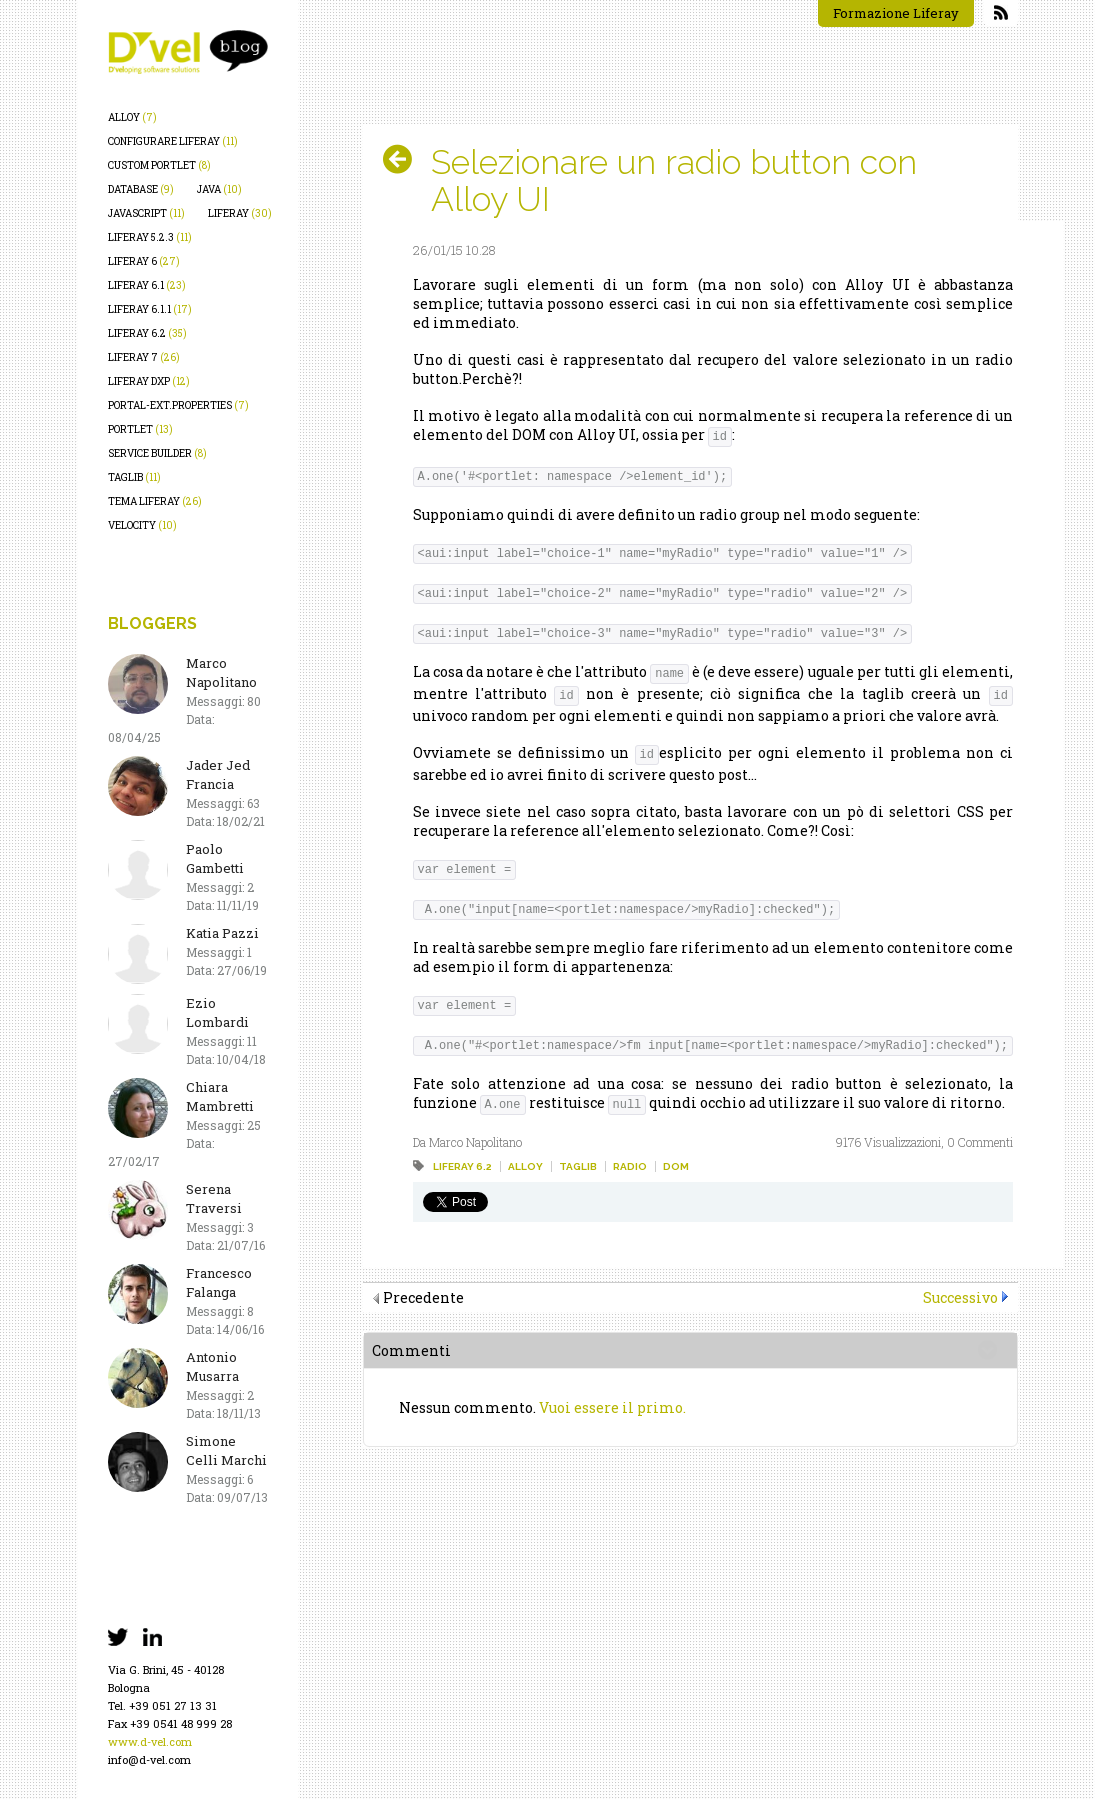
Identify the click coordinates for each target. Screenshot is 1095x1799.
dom (676, 1166)
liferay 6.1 (147, 285)
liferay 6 (144, 261)
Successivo (960, 1297)
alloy (132, 117)
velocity (142, 525)
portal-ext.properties (178, 405)
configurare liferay (173, 141)
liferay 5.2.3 (150, 237)
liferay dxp (149, 381)
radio (630, 1166)
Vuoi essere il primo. (612, 1407)
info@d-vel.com (149, 1759)
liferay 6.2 (147, 333)
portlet (140, 429)
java (219, 189)
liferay (240, 213)
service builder (157, 453)
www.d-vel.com (150, 1741)
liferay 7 (144, 357)
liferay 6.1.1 (150, 309)
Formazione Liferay (896, 13)
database (141, 189)
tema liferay (155, 501)
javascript (146, 213)
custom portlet (159, 165)
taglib (134, 477)
